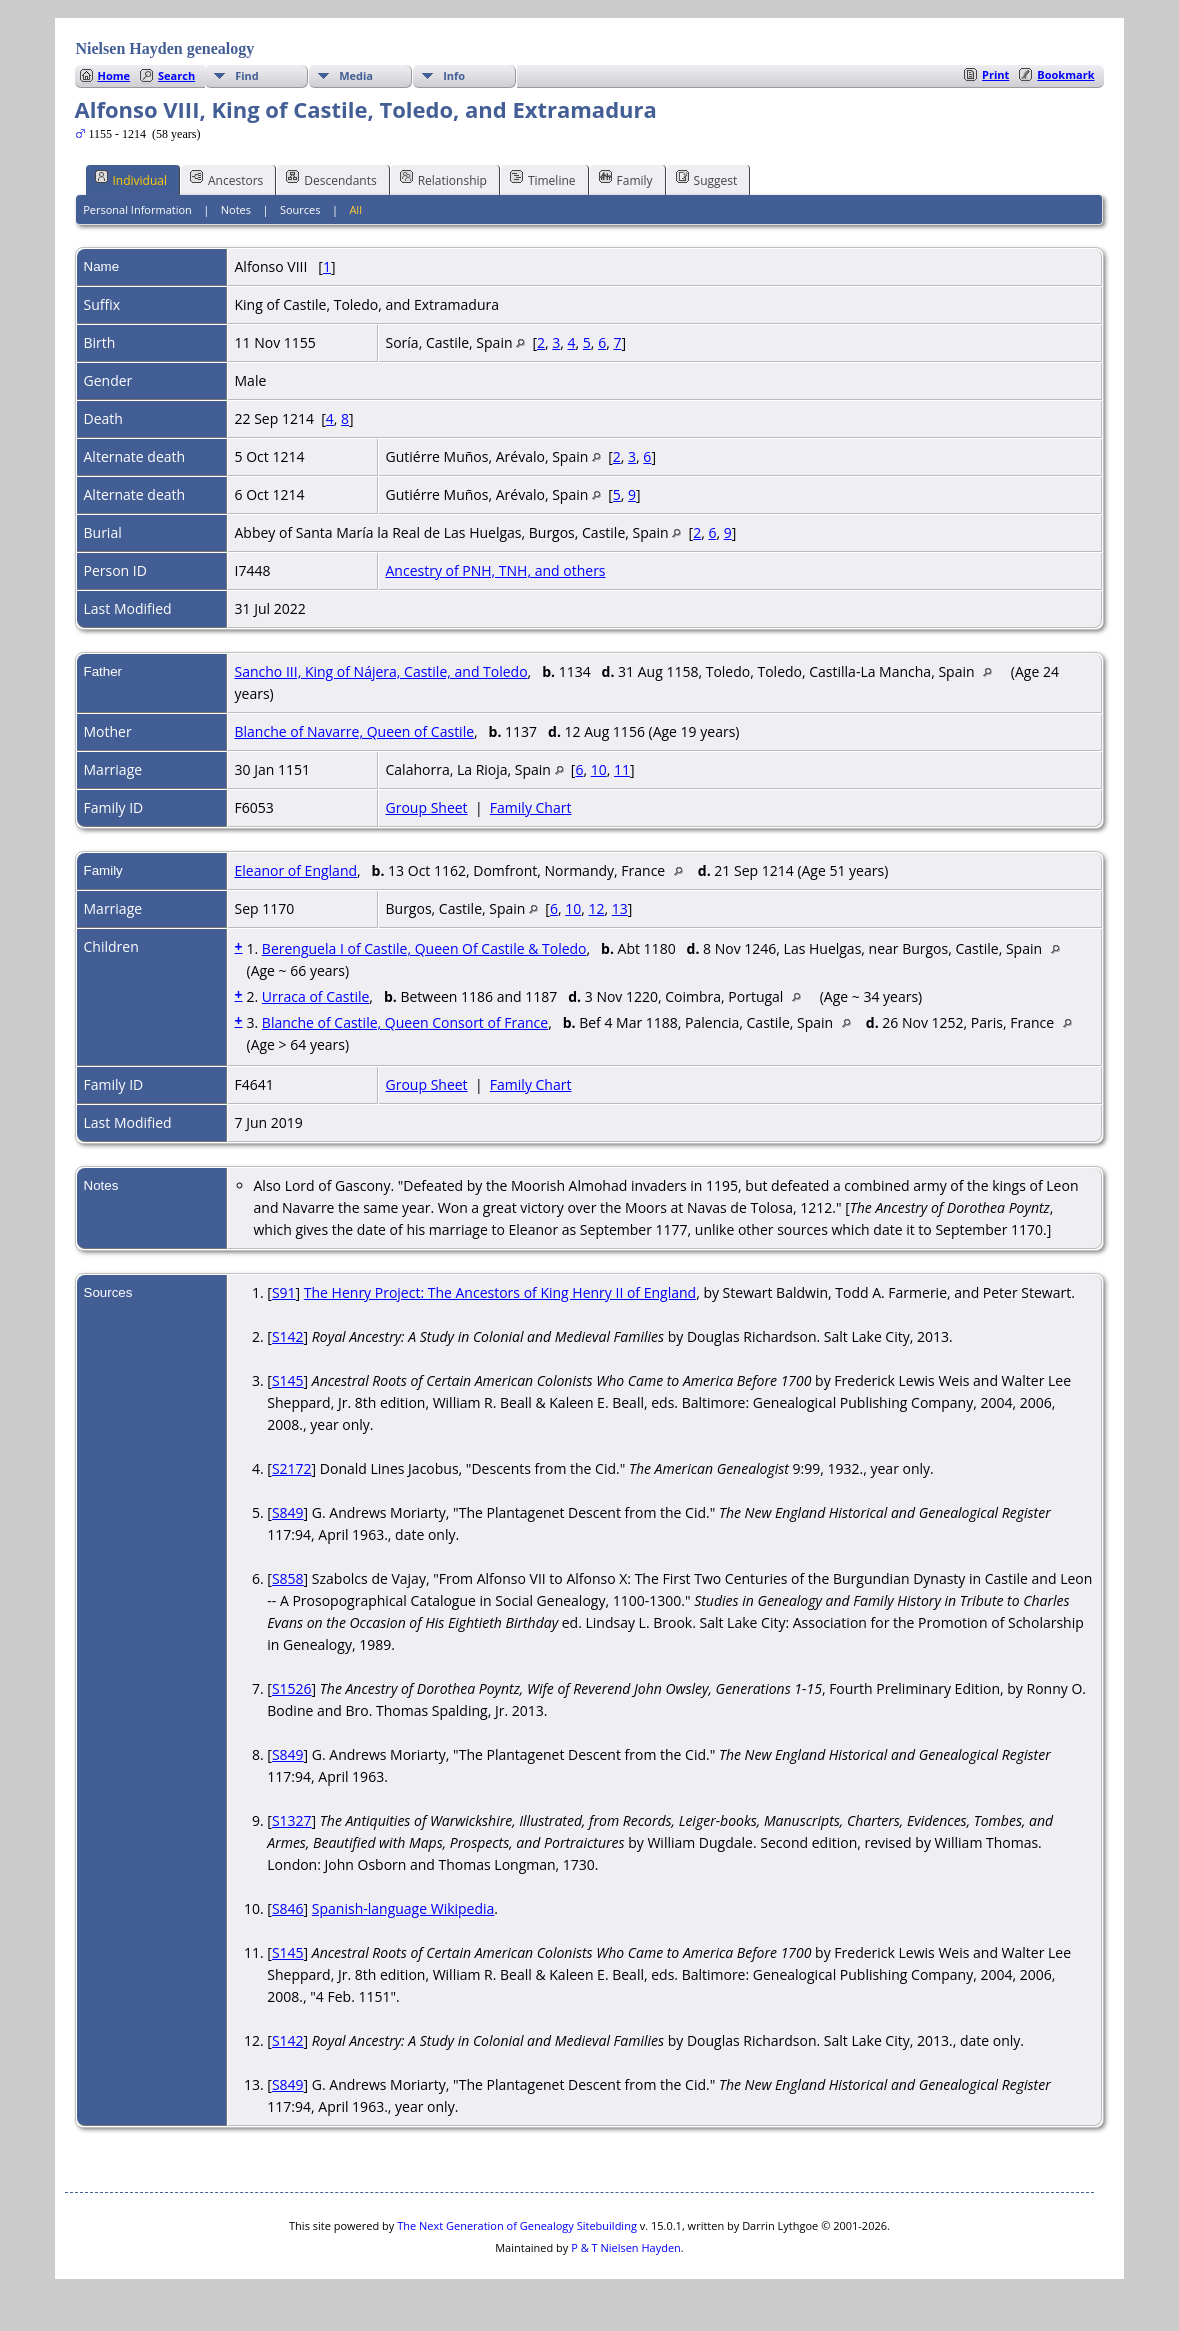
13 (620, 908)
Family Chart (531, 807)
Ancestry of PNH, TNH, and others (496, 570)
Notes (236, 209)
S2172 (292, 1468)
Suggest (707, 179)
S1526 (292, 1688)
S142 (288, 1336)
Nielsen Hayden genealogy (165, 48)
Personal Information (137, 209)
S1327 (292, 1820)
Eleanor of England (296, 870)
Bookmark (1065, 74)
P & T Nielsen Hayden (626, 2247)
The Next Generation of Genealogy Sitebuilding (517, 2225)
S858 (288, 1578)
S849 (288, 1512)
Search (176, 75)
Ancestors (226, 179)
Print (995, 74)
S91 (284, 1292)
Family (626, 179)
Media (356, 75)
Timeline (543, 179)
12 (596, 908)
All (355, 209)
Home (114, 75)
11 (622, 769)
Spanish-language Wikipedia (403, 1908)
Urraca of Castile (316, 996)
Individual (131, 179)
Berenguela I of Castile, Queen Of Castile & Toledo (424, 948)
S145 (288, 1380)
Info (454, 75)
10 (599, 769)
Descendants (331, 179)
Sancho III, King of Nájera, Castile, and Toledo (381, 671)
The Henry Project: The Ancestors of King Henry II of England (500, 1292)
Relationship (443, 179)
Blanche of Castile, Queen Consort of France (405, 1022)
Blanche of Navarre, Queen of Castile (355, 731)
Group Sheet (427, 807)
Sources (300, 209)
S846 (288, 1908)
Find (247, 75)
